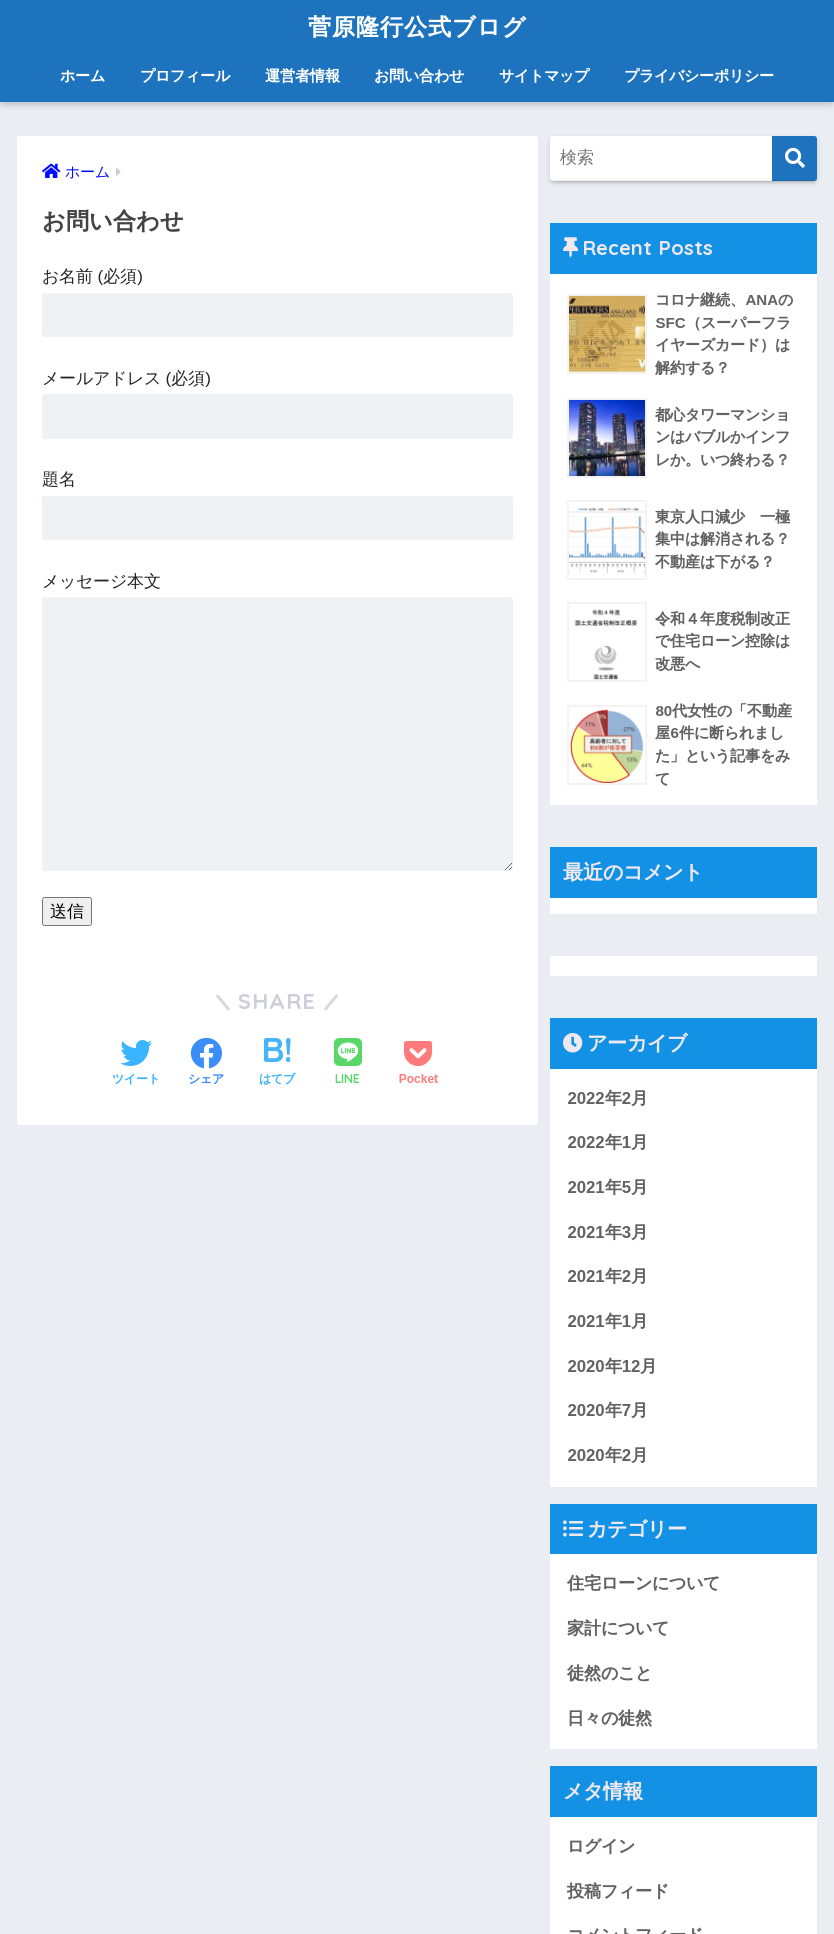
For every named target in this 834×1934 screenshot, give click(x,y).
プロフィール (185, 75)
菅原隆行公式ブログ (417, 26)
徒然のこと (609, 1673)
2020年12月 (612, 1366)
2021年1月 (607, 1321)
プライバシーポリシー (699, 75)
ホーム (82, 75)
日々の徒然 (609, 1718)
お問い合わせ (419, 75)
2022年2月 (607, 1098)
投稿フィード (618, 1891)
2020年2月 (607, 1455)
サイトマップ (544, 75)
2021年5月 (607, 1187)
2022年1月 (607, 1142)
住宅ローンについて (643, 1584)
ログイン (601, 1846)
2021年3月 (607, 1232)
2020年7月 (607, 1411)
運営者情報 (302, 75)
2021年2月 (607, 1276)
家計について (618, 1628)
